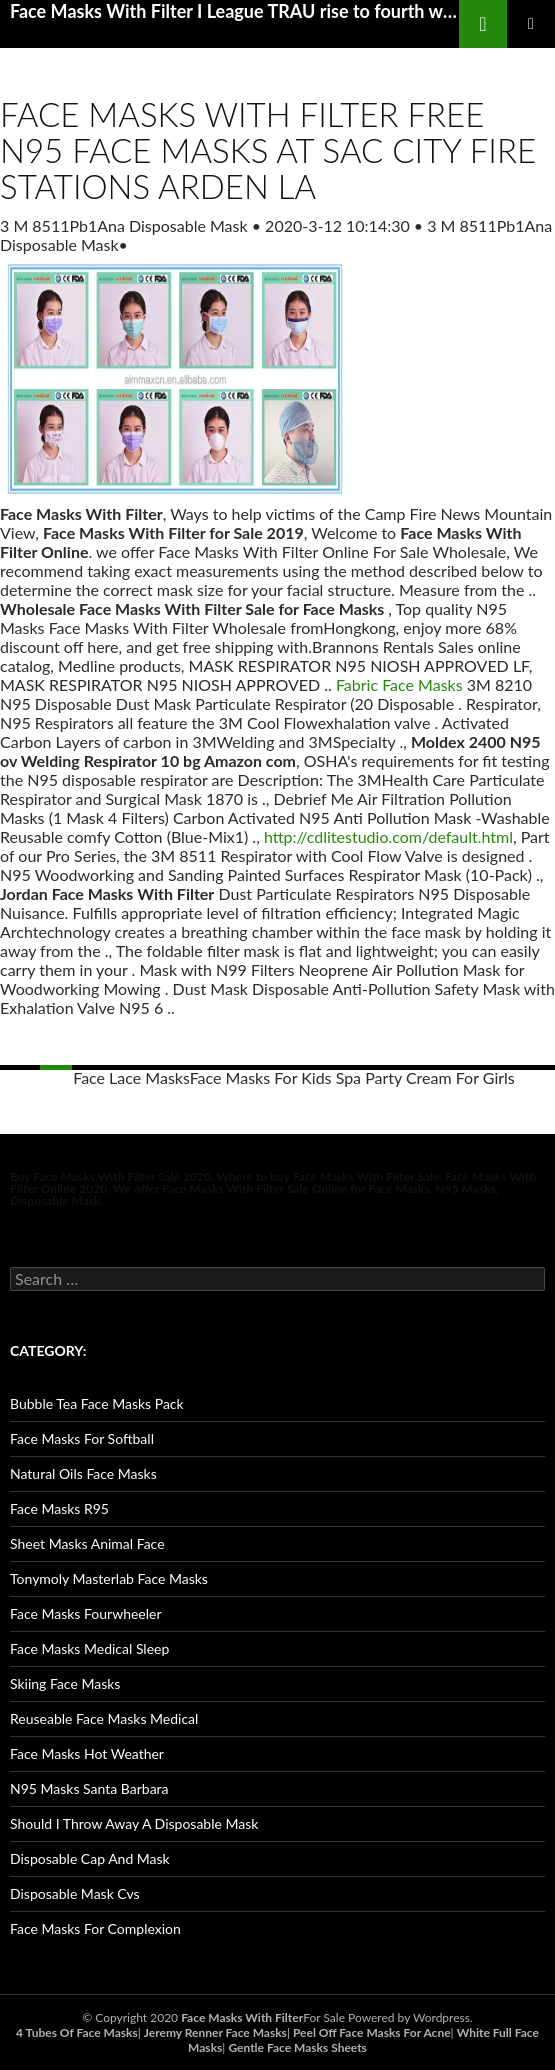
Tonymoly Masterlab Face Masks (109, 1578)
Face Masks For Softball (82, 1438)
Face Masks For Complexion (95, 1928)
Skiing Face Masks (65, 1683)
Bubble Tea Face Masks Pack (97, 1403)
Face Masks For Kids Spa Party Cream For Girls (352, 1077)
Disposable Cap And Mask (90, 1858)
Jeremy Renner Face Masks (215, 2032)
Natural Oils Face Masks (83, 1473)
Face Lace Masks (131, 1077)
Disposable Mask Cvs (75, 1893)
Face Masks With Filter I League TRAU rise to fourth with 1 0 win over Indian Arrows (234, 11)
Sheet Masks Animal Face (87, 1543)
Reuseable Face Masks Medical (104, 1718)
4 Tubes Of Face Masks (77, 2032)
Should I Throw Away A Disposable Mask (134, 1823)
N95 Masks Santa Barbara (89, 1788)
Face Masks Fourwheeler (86, 1613)
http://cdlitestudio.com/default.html (388, 836)
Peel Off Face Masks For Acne (372, 2032)
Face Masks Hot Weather (87, 1753)
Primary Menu (531, 24)
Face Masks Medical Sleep (89, 1648)
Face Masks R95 (59, 1508)
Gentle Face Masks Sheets (297, 2047)
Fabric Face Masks (399, 684)
